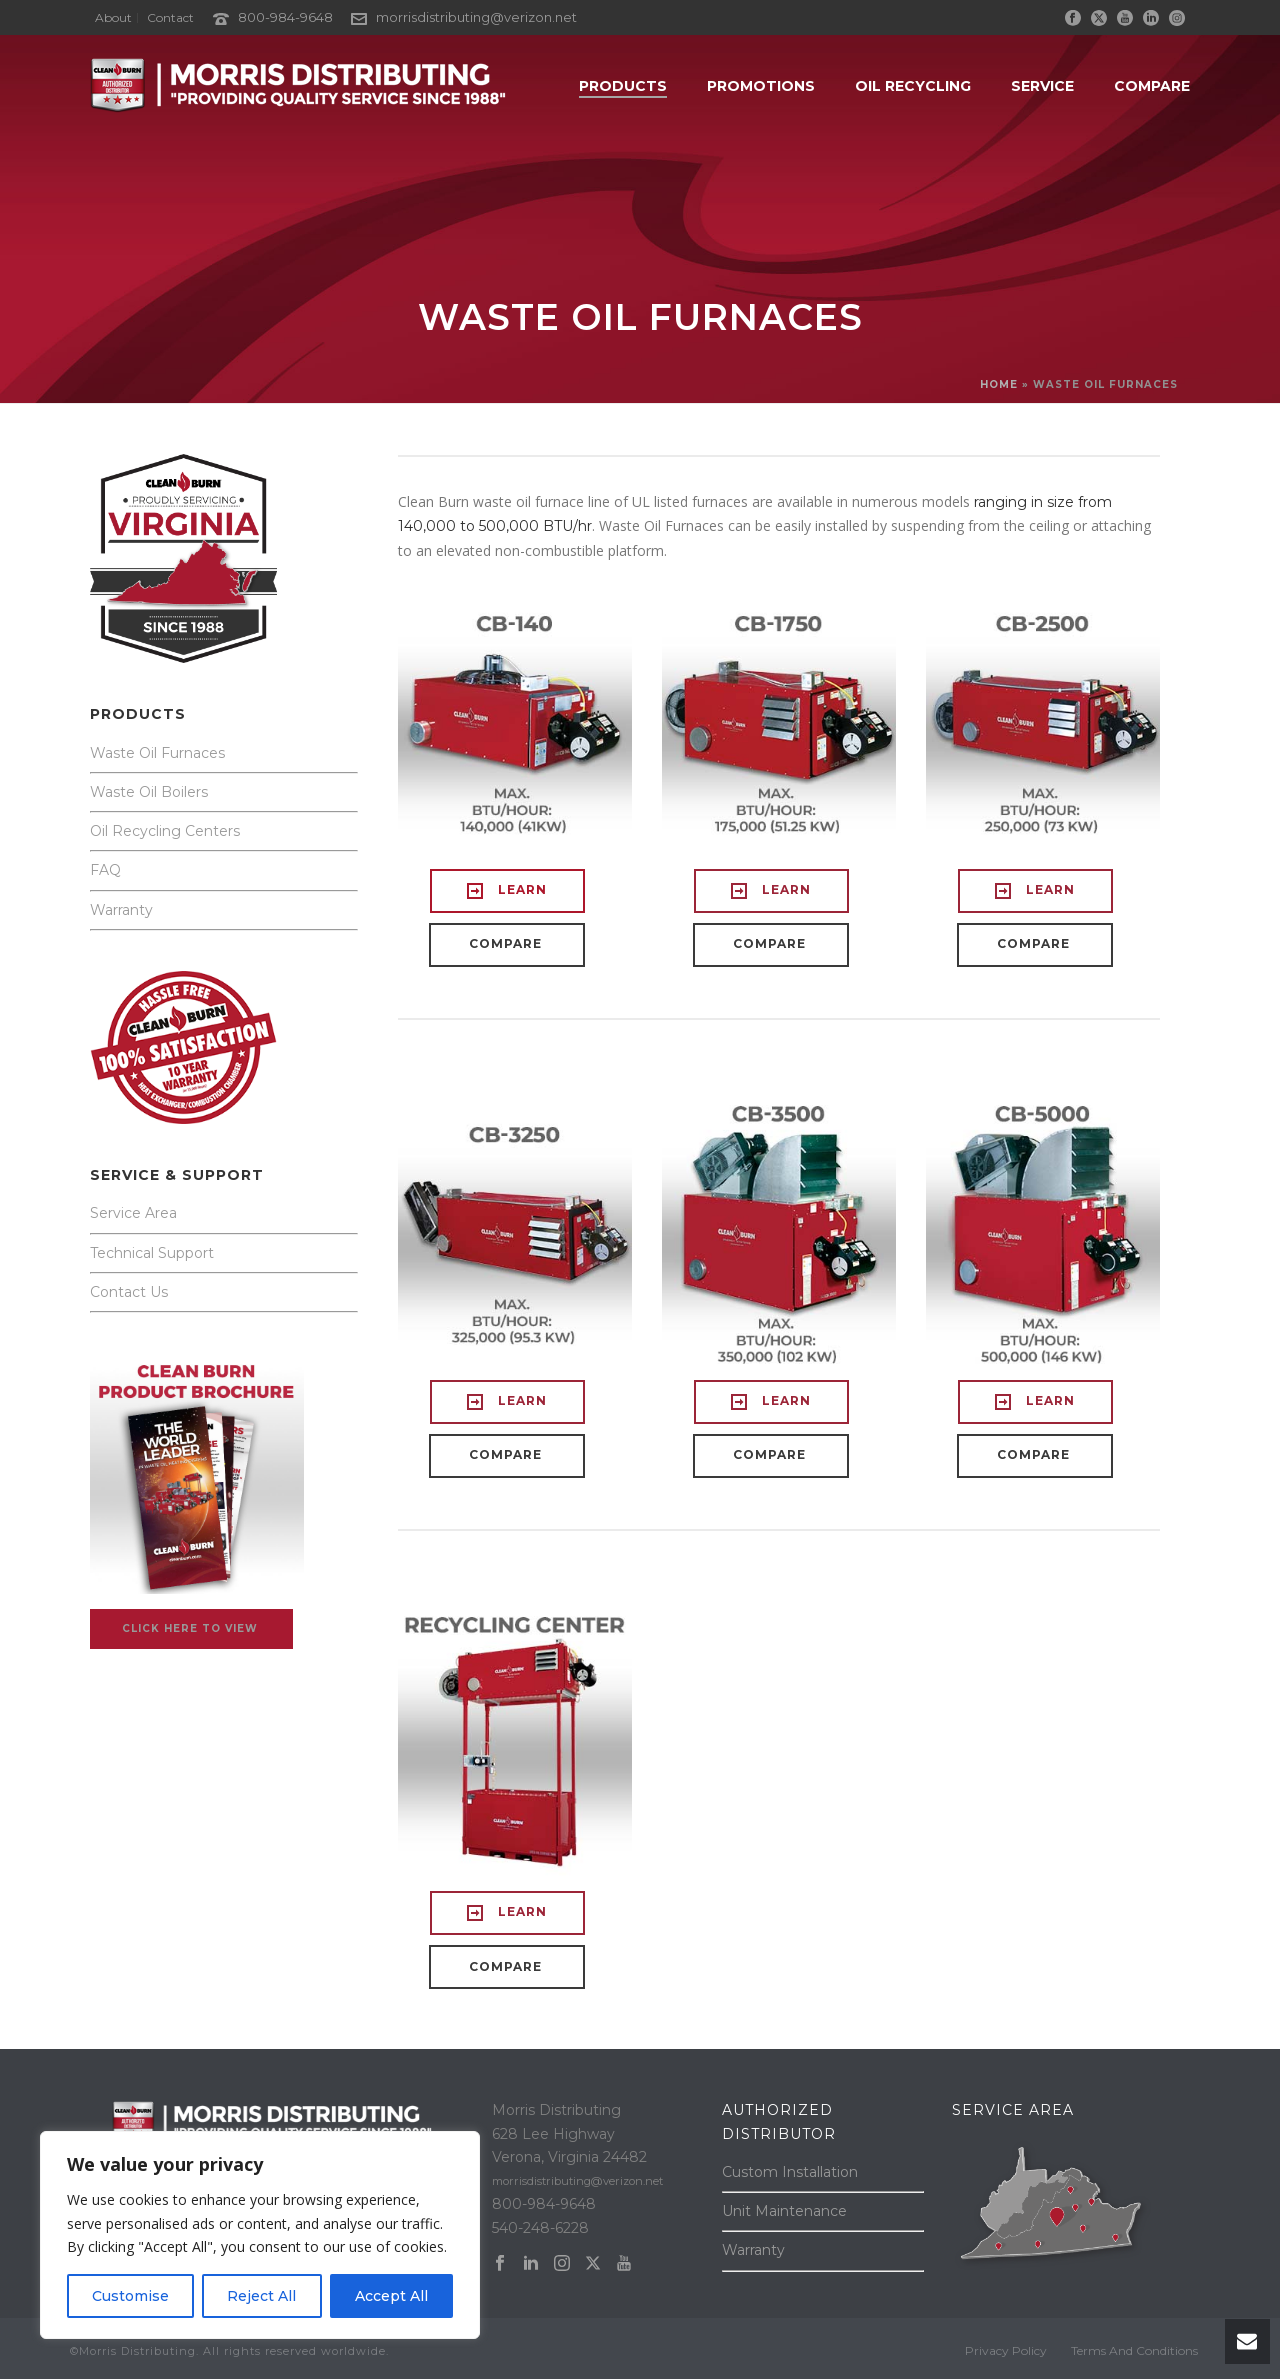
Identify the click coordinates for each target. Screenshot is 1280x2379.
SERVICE (1042, 86)
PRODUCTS (623, 86)
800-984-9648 (285, 17)
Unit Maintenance (784, 2211)
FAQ (105, 870)
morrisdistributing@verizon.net (476, 17)
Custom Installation (790, 2172)
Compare (1152, 86)
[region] (260, 2235)
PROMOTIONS (761, 86)
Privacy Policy (1006, 2350)
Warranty (121, 910)
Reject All (261, 2296)
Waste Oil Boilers (149, 792)
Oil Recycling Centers (165, 831)
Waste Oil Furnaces (157, 753)
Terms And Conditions (1134, 2350)
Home (999, 384)
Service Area (133, 1213)
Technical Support (152, 1253)
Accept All (391, 2296)
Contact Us (129, 1292)
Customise (130, 2296)
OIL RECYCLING (913, 86)
